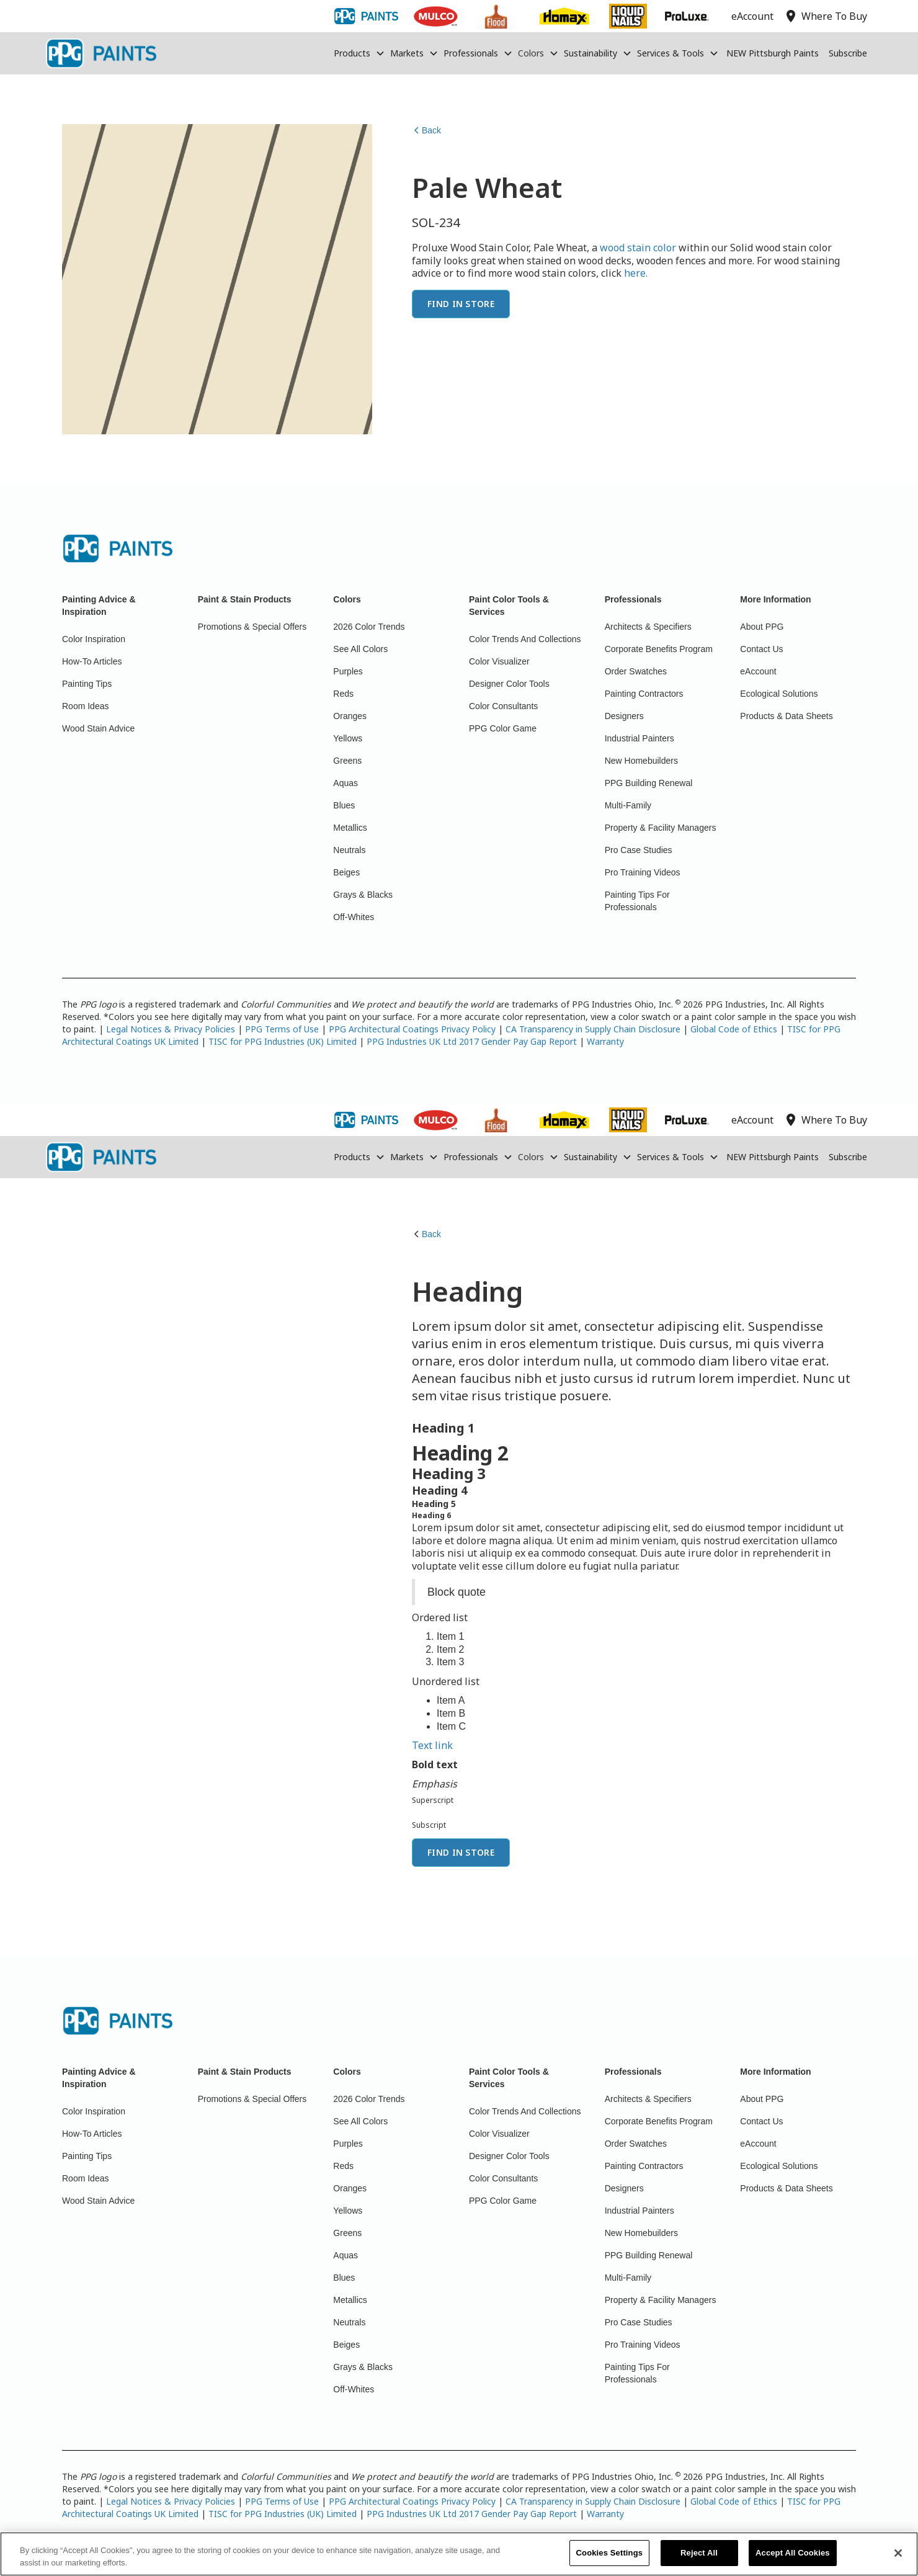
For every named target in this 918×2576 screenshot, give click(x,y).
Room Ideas (85, 706)
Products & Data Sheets (786, 716)
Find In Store (460, 304)
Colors (531, 53)
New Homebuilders (641, 761)
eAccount (758, 671)
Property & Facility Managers (660, 828)
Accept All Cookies (792, 2554)
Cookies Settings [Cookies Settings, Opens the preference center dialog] (609, 2554)
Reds (343, 694)
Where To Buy (825, 1119)
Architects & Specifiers (648, 627)
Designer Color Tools (509, 684)
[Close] (898, 2553)
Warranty (605, 1041)
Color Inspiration (93, 639)
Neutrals (349, 850)
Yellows (347, 738)
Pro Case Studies (638, 850)
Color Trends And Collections (525, 639)
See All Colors (360, 649)
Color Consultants (503, 706)
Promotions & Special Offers (252, 627)
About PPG (761, 627)
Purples (347, 671)
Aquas (345, 783)
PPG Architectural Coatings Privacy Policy (412, 1029)
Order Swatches (636, 671)
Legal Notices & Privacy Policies (170, 1029)
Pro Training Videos (642, 872)
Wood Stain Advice (98, 728)
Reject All (699, 2554)
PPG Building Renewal (649, 783)
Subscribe (848, 53)
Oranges (350, 716)
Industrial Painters (639, 738)
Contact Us (761, 649)
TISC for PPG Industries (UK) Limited (282, 1041)
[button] (359, 53)
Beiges (346, 872)
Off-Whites (353, 917)
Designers (624, 716)
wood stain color (638, 247)
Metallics (350, 828)
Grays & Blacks (363, 895)
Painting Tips (87, 684)
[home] (101, 53)
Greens (347, 761)
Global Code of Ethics (733, 1029)
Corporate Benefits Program (659, 649)
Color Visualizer (499, 661)
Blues (344, 805)
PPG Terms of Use (282, 1029)
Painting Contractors (644, 694)
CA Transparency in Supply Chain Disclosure (593, 1029)
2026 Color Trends (368, 627)
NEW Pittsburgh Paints (772, 53)
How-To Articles (92, 661)
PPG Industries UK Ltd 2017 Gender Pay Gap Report (472, 1041)
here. (636, 273)
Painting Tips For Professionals (637, 901)
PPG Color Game (503, 728)
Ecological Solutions (779, 694)
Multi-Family (628, 805)
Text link (432, 1745)
